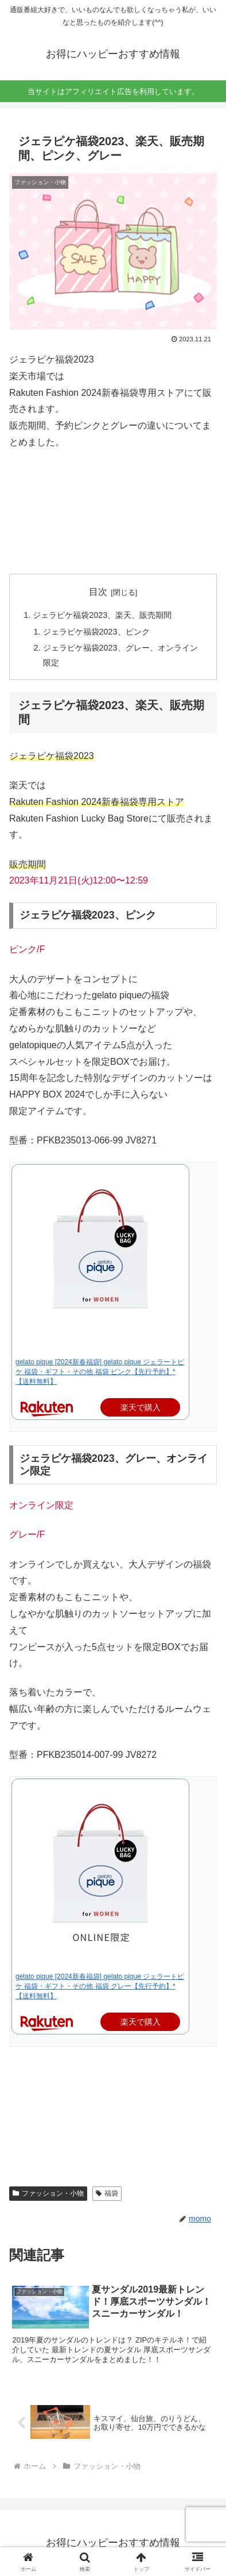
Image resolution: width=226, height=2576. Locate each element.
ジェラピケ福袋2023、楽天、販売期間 (102, 615)
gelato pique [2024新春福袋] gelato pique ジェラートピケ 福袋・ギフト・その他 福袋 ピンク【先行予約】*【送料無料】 (99, 1372)
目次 (98, 592)
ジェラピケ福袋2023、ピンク (96, 631)
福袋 (107, 2193)
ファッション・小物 (48, 2193)
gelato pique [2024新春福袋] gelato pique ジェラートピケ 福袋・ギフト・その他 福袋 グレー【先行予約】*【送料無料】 (99, 1986)
